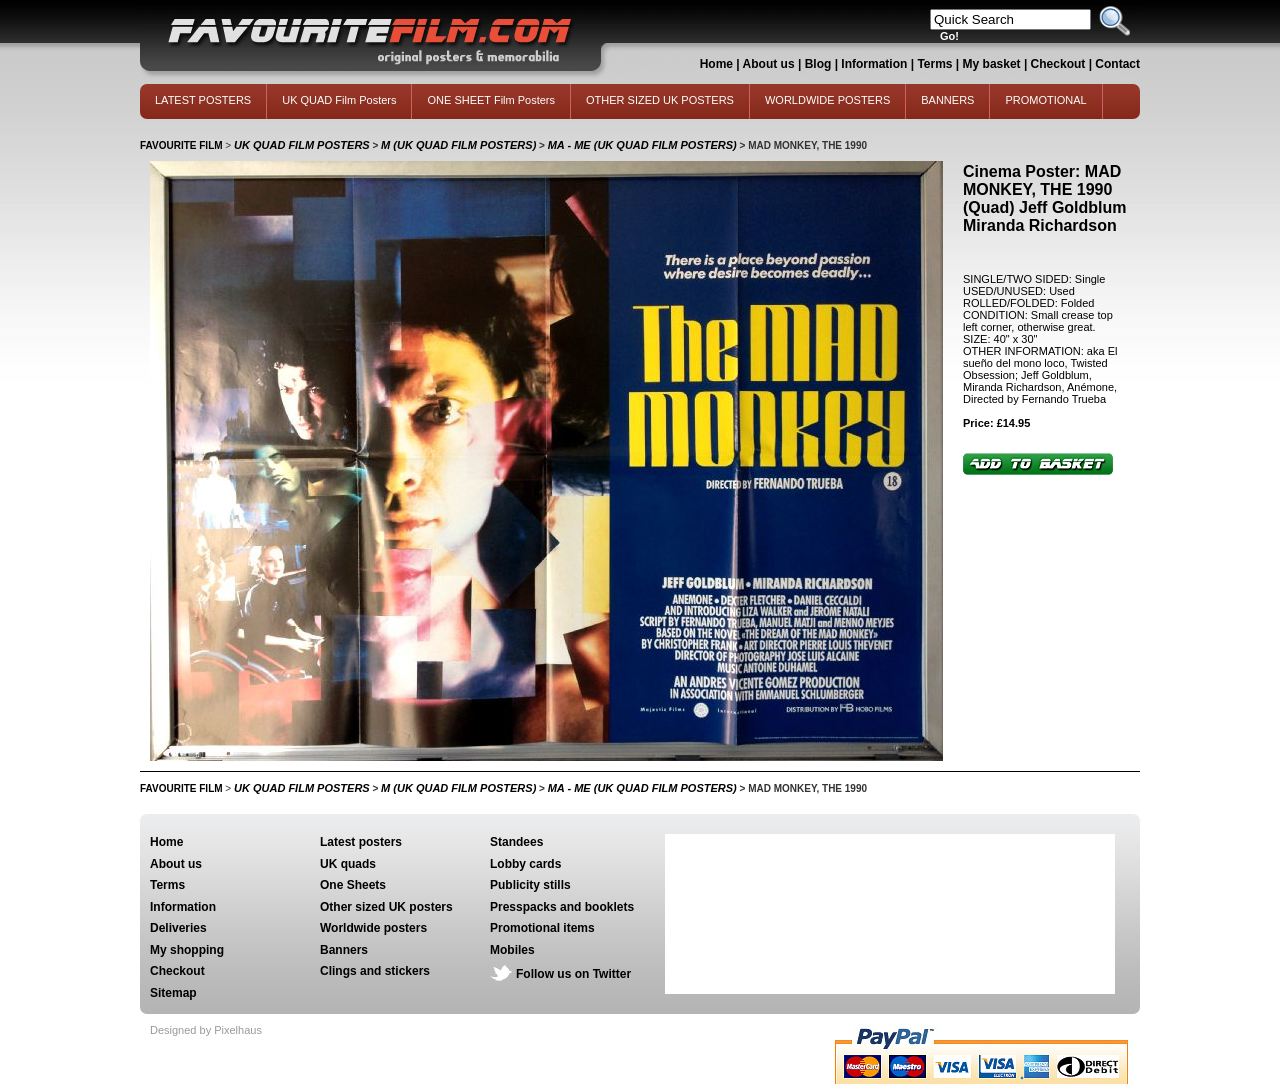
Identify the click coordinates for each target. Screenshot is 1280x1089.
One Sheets (353, 885)
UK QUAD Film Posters (339, 100)
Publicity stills (530, 885)
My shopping (187, 950)
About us (769, 64)
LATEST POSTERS (203, 100)
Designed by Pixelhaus (206, 1030)
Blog (818, 64)
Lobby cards (525, 864)
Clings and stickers (375, 971)
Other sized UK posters (386, 907)
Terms (934, 64)
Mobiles (512, 950)
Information (874, 64)
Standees (516, 842)
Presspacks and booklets (562, 907)
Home (716, 64)
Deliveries (178, 928)
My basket (992, 64)
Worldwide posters (373, 928)
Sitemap (173, 993)
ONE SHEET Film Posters (491, 100)
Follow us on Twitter (573, 974)
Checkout (1060, 64)
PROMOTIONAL (1045, 100)
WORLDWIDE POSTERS (827, 100)
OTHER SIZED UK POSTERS (660, 100)
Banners (344, 950)
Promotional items (542, 928)
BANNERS (947, 100)
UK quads (348, 864)
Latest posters (361, 842)
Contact (1117, 64)
